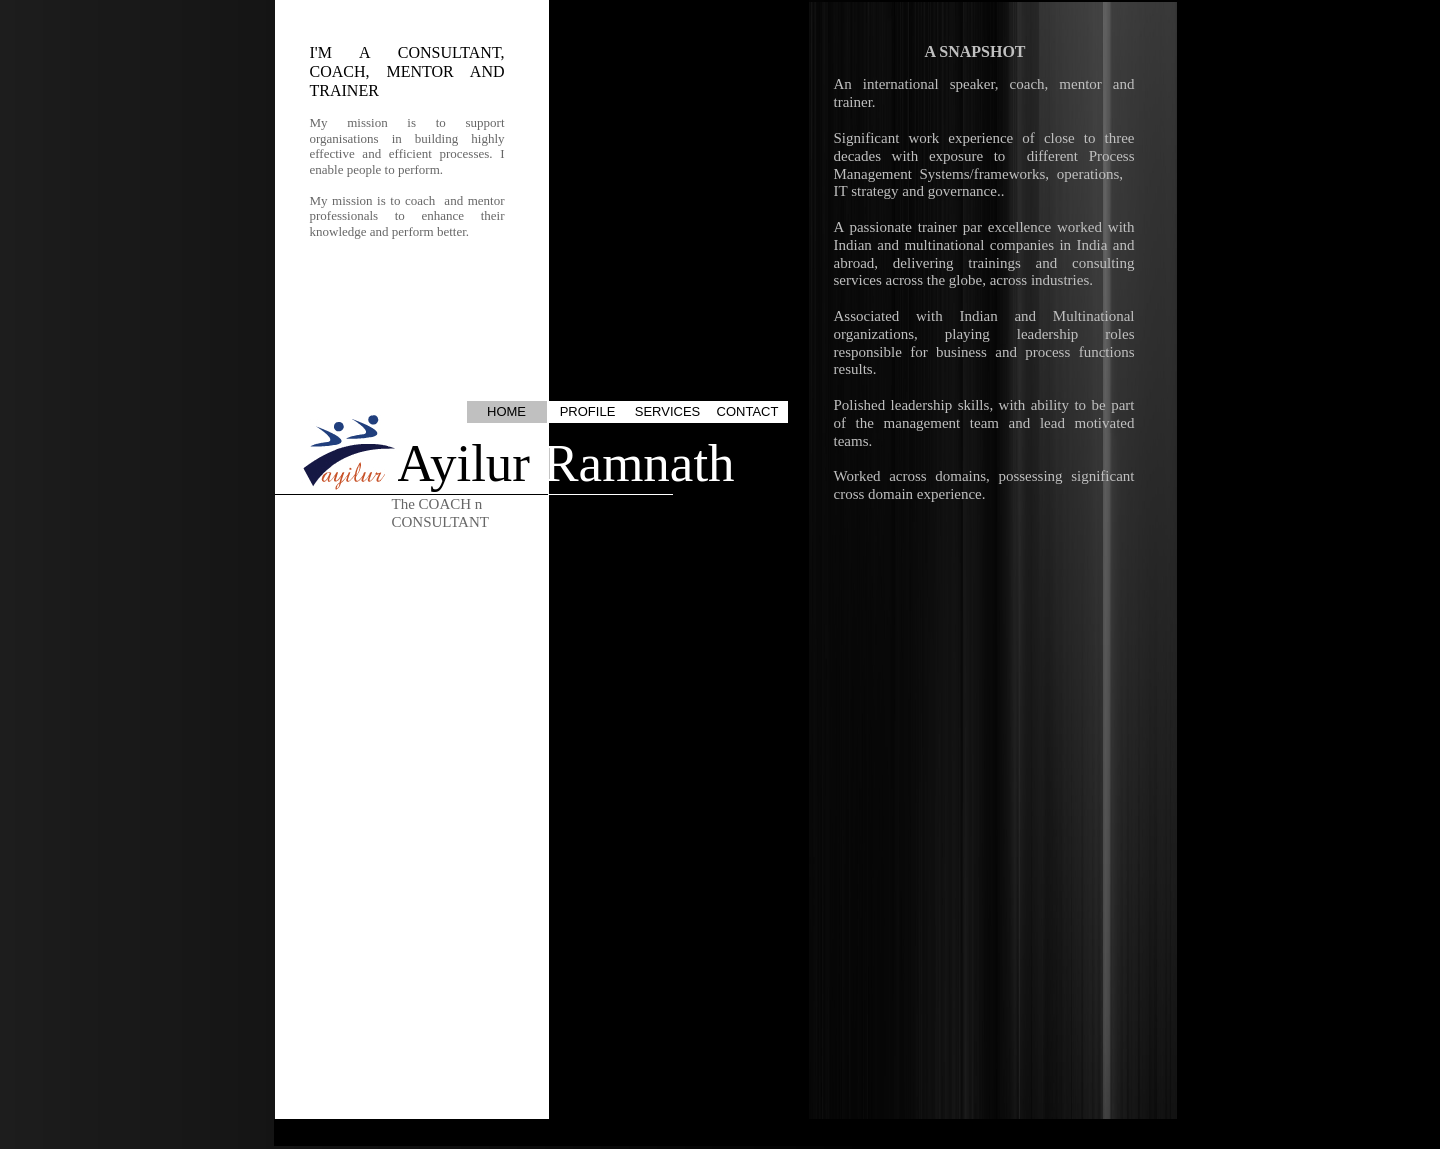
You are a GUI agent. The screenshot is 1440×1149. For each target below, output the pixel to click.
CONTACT (748, 411)
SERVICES (668, 411)
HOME (506, 411)
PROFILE (588, 411)
